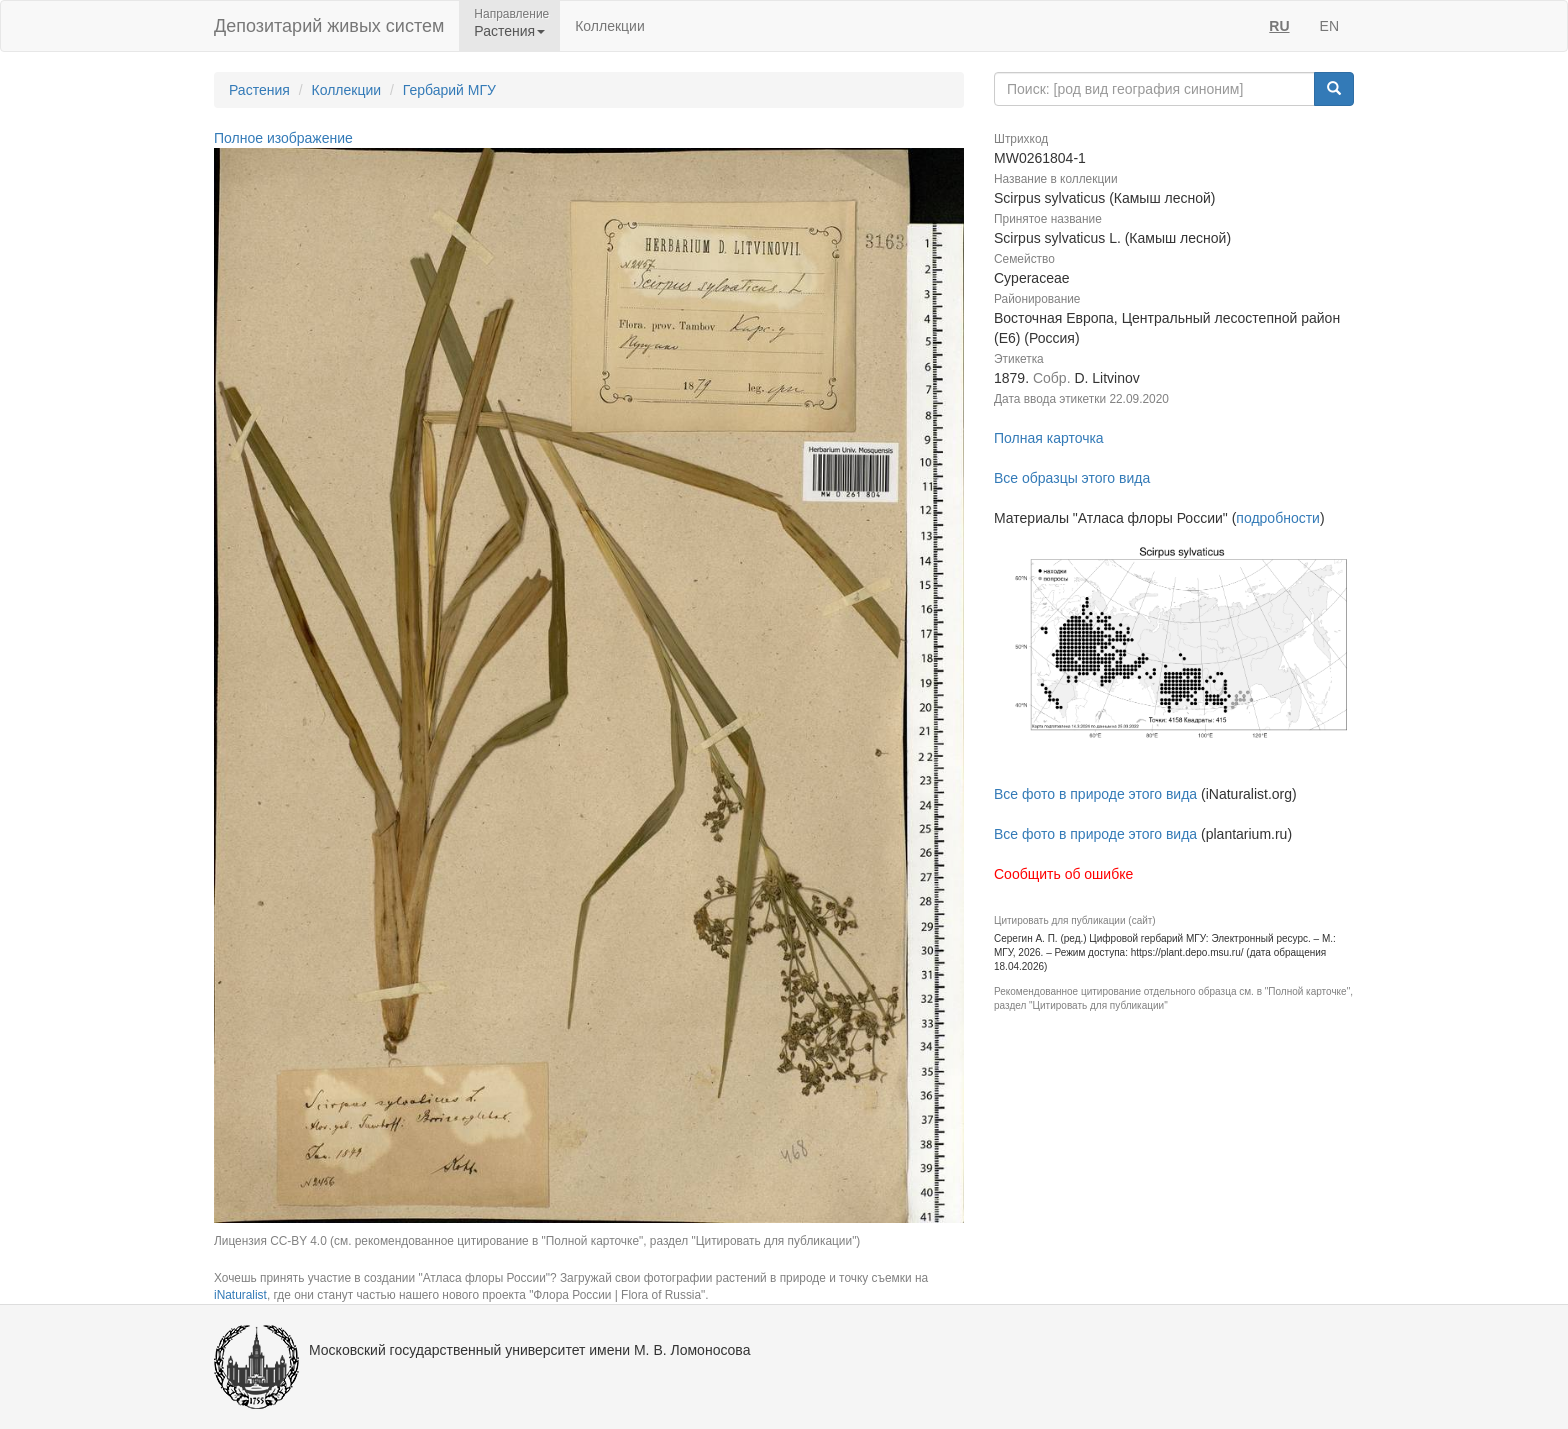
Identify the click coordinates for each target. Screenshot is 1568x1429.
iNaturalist (240, 1295)
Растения (259, 90)
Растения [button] (509, 31)
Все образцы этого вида (1072, 478)
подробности (1278, 518)
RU (1279, 26)
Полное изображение (283, 138)
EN (1329, 26)
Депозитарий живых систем (329, 26)
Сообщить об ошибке (1063, 874)
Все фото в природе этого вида (1095, 794)
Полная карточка (1049, 438)
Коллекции (610, 26)
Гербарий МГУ (449, 90)
